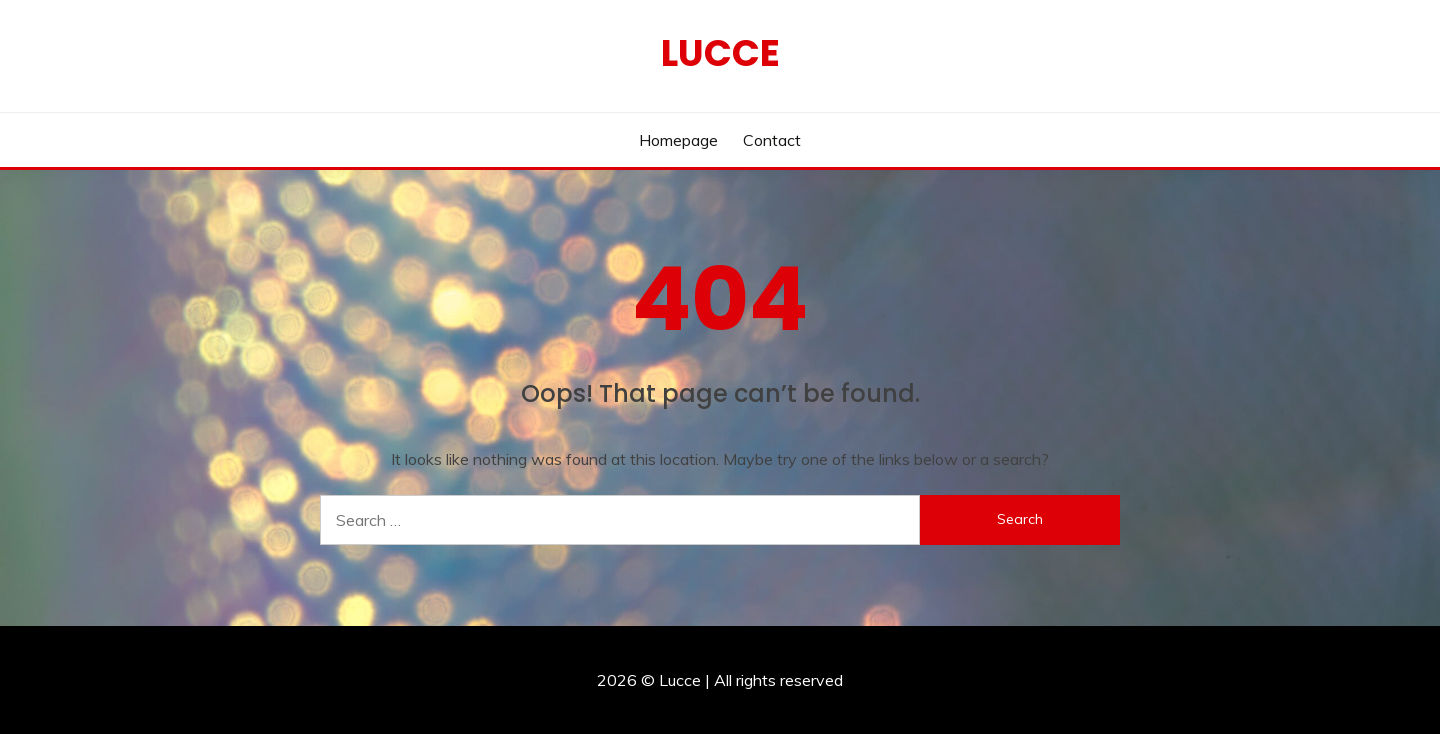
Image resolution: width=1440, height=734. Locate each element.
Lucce (720, 53)
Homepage (678, 140)
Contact (772, 140)
